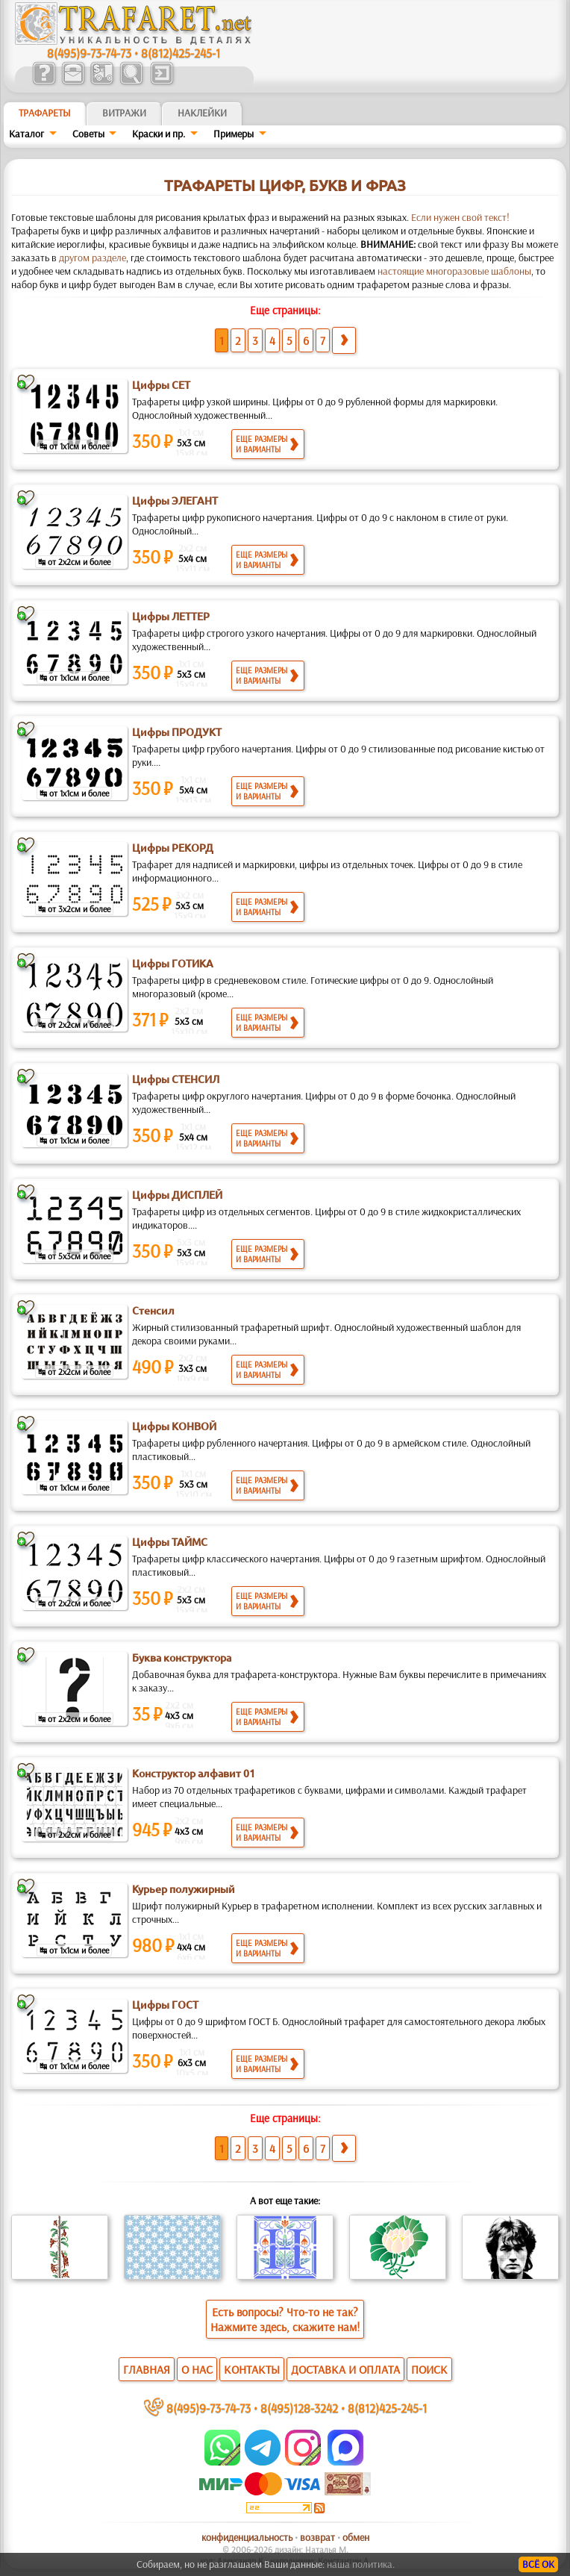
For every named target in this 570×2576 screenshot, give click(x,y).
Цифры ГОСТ (165, 2005)
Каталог (26, 133)
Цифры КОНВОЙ (174, 1426)
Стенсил (153, 1311)
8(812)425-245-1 (180, 52)
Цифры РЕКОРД (172, 848)
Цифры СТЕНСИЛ (175, 1079)
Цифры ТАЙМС (169, 1542)
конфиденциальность (246, 2537)
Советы (88, 133)
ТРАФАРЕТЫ (45, 112)
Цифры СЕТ (161, 385)
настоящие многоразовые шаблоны (454, 271)
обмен (355, 2537)
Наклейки (202, 112)
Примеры (233, 133)
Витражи (124, 112)
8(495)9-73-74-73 (89, 52)
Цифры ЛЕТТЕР (171, 617)
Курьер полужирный (183, 1889)
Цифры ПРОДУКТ (177, 732)
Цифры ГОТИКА (172, 964)
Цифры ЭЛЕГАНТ (175, 501)
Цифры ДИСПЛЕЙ (177, 1195)
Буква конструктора (181, 1658)
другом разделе (92, 257)
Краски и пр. (158, 133)
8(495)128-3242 (299, 2408)
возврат (317, 2537)
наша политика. (361, 2564)
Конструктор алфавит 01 (193, 1774)
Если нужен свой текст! (460, 217)
